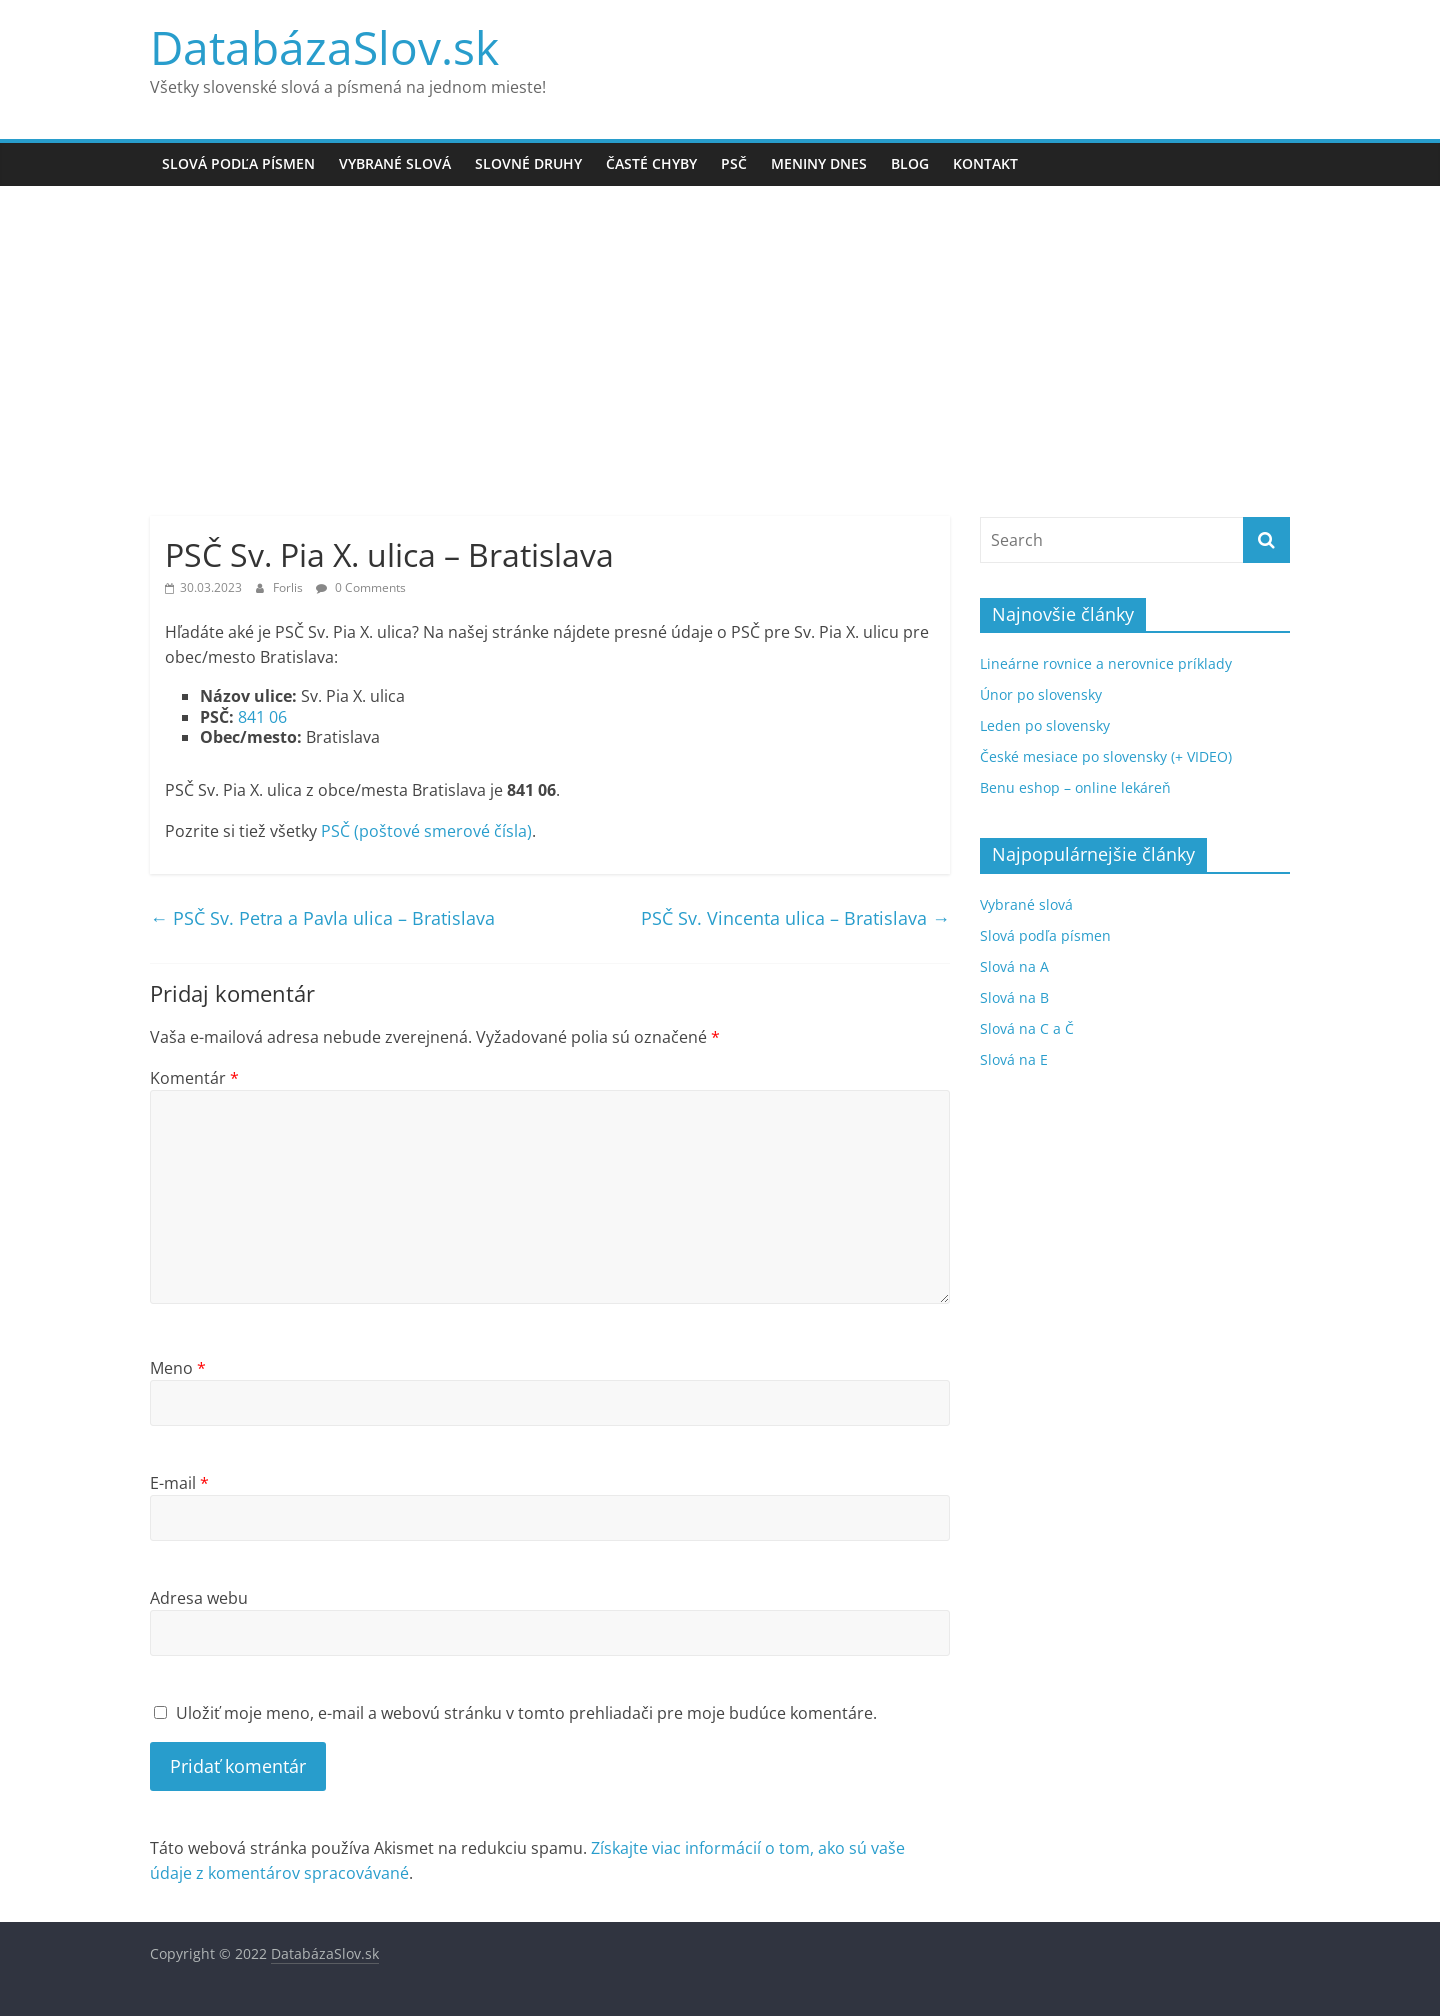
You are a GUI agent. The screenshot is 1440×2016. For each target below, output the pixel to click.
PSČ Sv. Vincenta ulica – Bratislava (795, 918)
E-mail (179, 1483)
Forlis (289, 587)
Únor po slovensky (1041, 694)
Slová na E (1014, 1059)
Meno (178, 1368)
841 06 (262, 717)
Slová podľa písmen (238, 163)
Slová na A (1014, 966)
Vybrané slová (395, 163)
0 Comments (361, 587)
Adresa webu (199, 1598)
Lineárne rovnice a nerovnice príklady (1106, 663)
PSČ (734, 163)
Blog (910, 163)
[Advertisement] (720, 336)
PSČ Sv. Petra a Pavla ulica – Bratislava (322, 918)
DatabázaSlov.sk (324, 47)
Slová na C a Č (1027, 1028)
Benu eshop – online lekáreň (1075, 787)
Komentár (194, 1078)
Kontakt (985, 163)
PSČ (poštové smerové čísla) (426, 831)
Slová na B (1014, 997)
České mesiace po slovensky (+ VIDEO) (1106, 756)
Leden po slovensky (1045, 725)
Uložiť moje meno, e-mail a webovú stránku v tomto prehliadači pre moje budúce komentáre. (526, 1713)
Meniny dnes (819, 163)
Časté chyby (651, 163)
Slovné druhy (528, 163)
